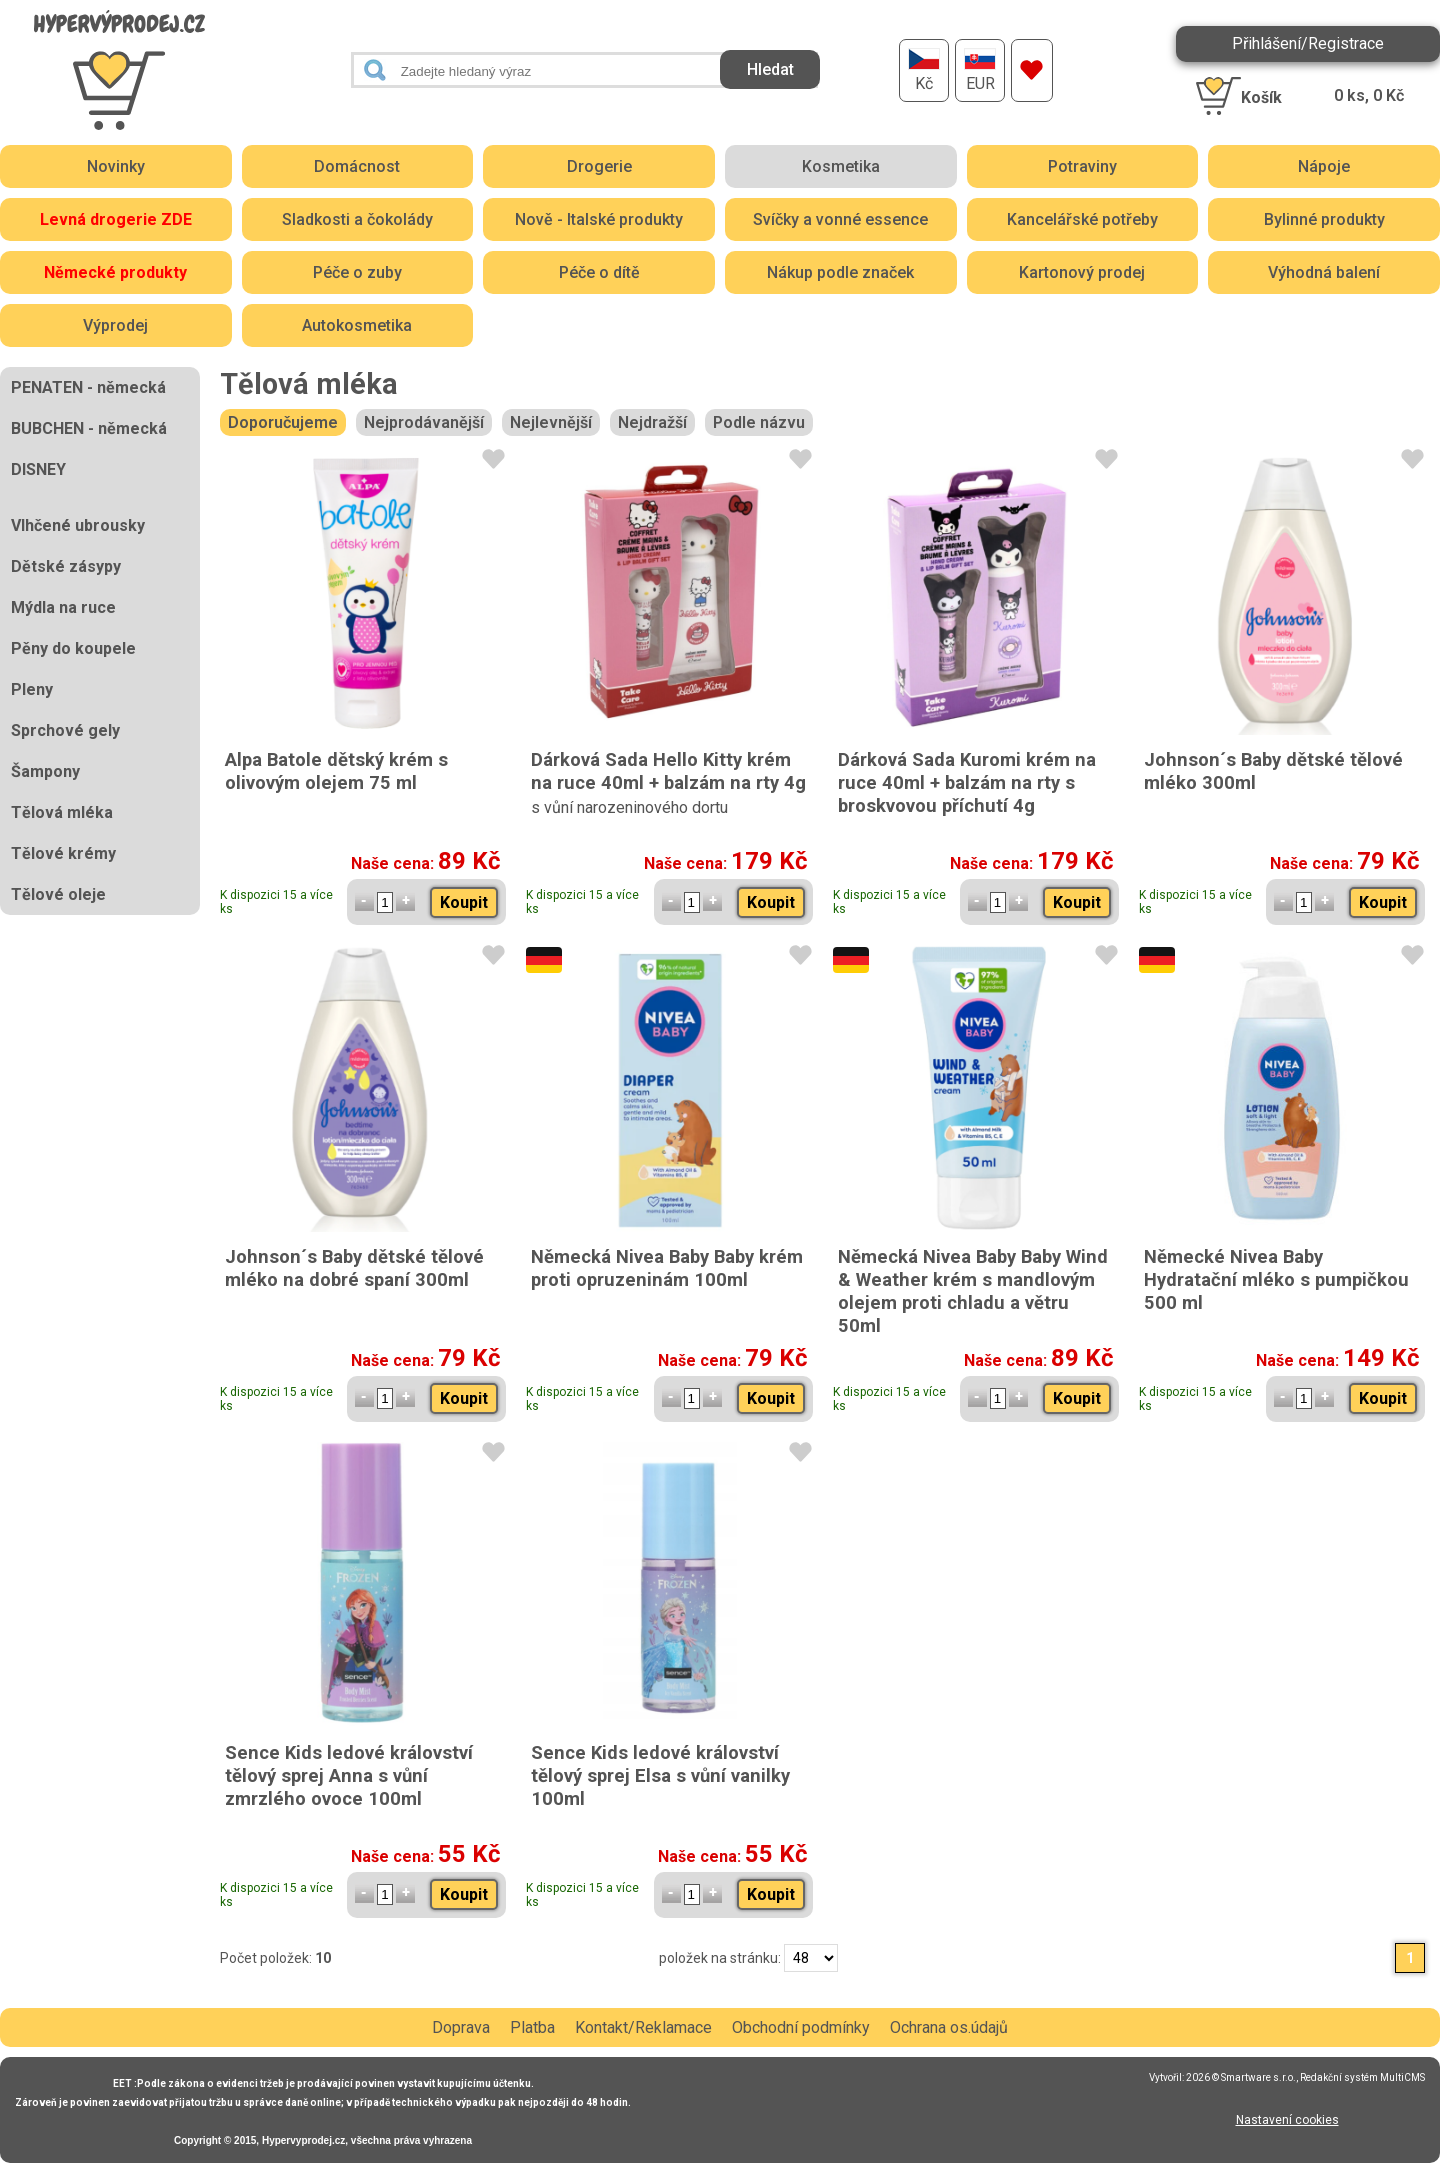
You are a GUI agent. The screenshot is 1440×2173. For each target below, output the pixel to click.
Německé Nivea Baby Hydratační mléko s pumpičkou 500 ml (1276, 1279)
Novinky (116, 166)
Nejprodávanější (424, 422)
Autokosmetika (357, 325)
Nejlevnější (551, 422)
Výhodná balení (1324, 272)
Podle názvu (759, 422)
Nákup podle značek (840, 272)
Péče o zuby (357, 272)
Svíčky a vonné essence (840, 219)
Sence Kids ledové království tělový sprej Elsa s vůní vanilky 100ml (660, 1775)
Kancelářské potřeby (1082, 219)
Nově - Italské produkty (599, 219)
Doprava (461, 2027)
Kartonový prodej (1082, 272)
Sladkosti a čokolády (357, 219)
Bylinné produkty (1324, 219)
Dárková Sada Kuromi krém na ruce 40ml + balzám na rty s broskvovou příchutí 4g (967, 782)
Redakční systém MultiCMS (1362, 2077)
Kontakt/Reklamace (643, 2027)
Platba (532, 2027)
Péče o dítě (599, 272)
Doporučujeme (283, 422)
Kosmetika (841, 166)
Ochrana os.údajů (949, 2027)
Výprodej (115, 325)
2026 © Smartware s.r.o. (1241, 2077)
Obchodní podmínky (801, 2027)
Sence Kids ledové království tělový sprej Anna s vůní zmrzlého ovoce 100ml (349, 1775)
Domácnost (357, 166)
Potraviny (1082, 166)
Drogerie (599, 166)
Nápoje (1324, 166)
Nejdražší (652, 422)
